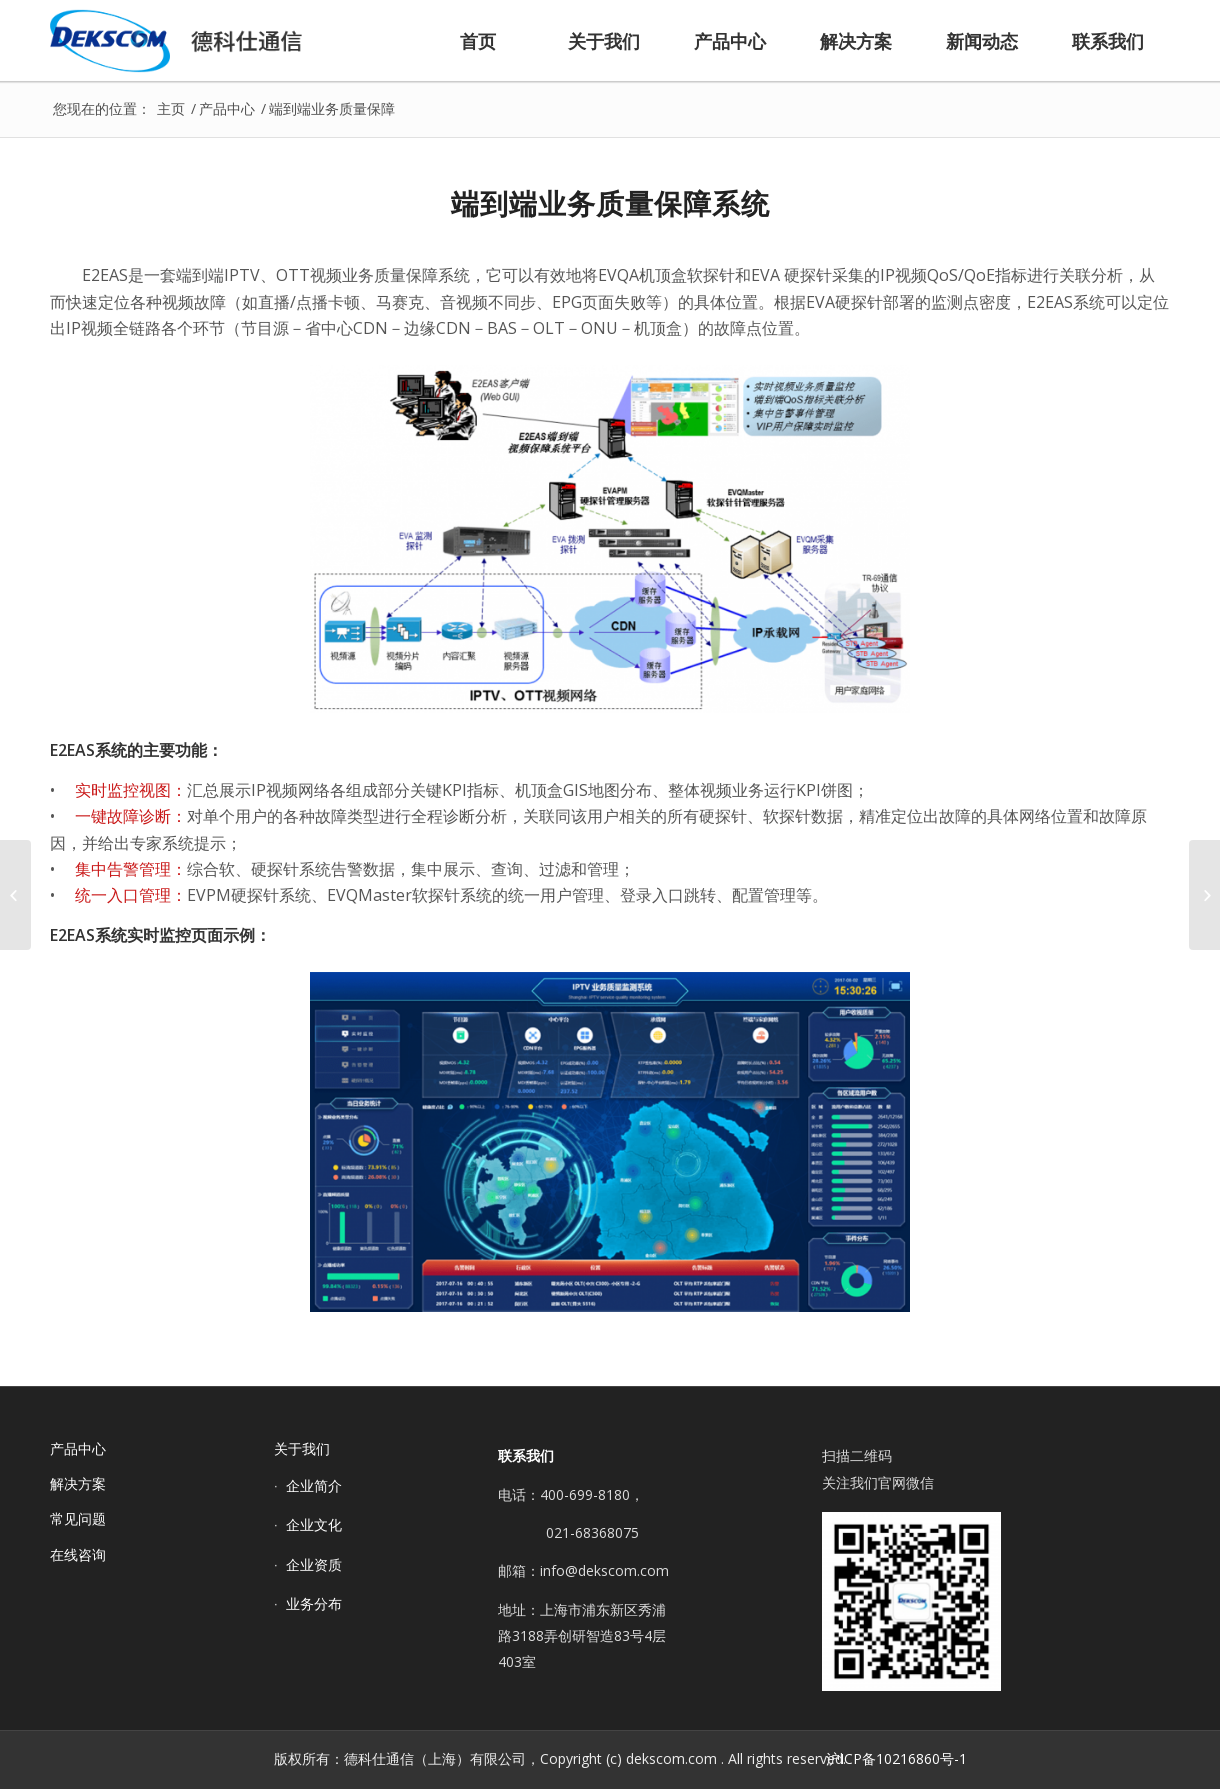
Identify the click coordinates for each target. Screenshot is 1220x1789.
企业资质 (314, 1564)
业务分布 (314, 1603)
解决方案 (78, 1483)
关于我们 (302, 1448)
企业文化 (314, 1524)
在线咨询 (78, 1554)
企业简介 (314, 1485)
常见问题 (78, 1518)
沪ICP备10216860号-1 (896, 1758)
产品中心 (78, 1448)
